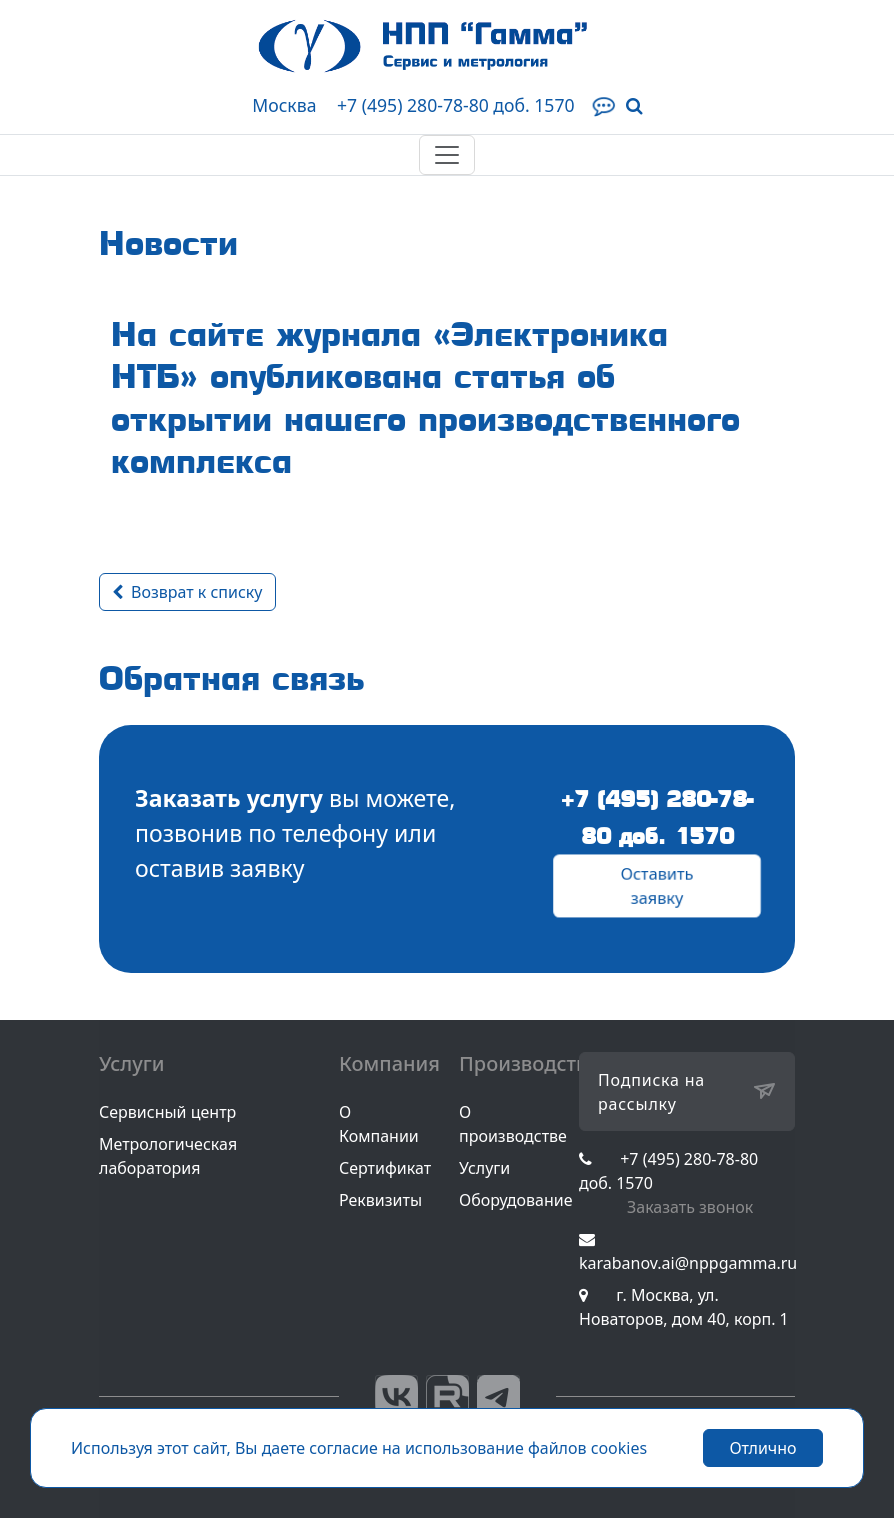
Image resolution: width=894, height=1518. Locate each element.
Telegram (498, 1396)
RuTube (447, 1396)
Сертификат (385, 1168)
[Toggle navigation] (447, 155)
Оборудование (516, 1200)
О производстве (513, 1124)
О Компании (379, 1124)
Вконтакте (396, 1396)
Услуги (484, 1168)
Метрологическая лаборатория (168, 1156)
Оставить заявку (657, 886)
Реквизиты (380, 1200)
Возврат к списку (187, 592)
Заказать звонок (690, 1207)
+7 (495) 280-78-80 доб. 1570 (456, 105)
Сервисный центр (167, 1112)
